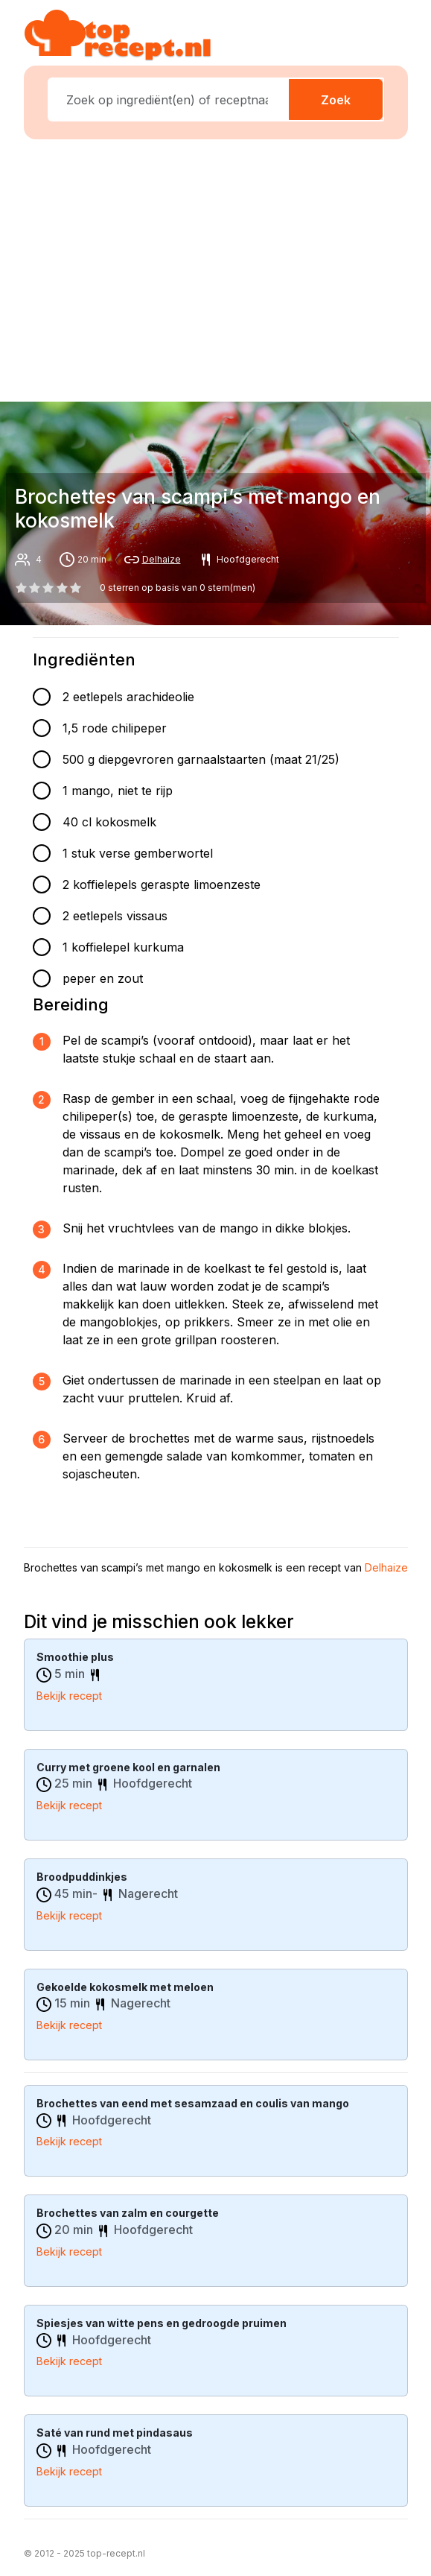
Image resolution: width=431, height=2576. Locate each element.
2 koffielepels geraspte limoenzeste (162, 884)
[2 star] (48, 588)
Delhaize (161, 559)
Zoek (336, 99)
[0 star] (21, 588)
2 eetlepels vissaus (115, 915)
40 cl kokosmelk (109, 821)
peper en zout (103, 978)
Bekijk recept (69, 1695)
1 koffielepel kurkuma (123, 947)
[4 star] (75, 588)
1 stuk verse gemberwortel (138, 853)
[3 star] (61, 588)
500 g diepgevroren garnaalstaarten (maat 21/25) (201, 759)
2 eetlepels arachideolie (128, 696)
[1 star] (35, 588)
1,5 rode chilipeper (115, 728)
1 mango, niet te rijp (118, 790)
